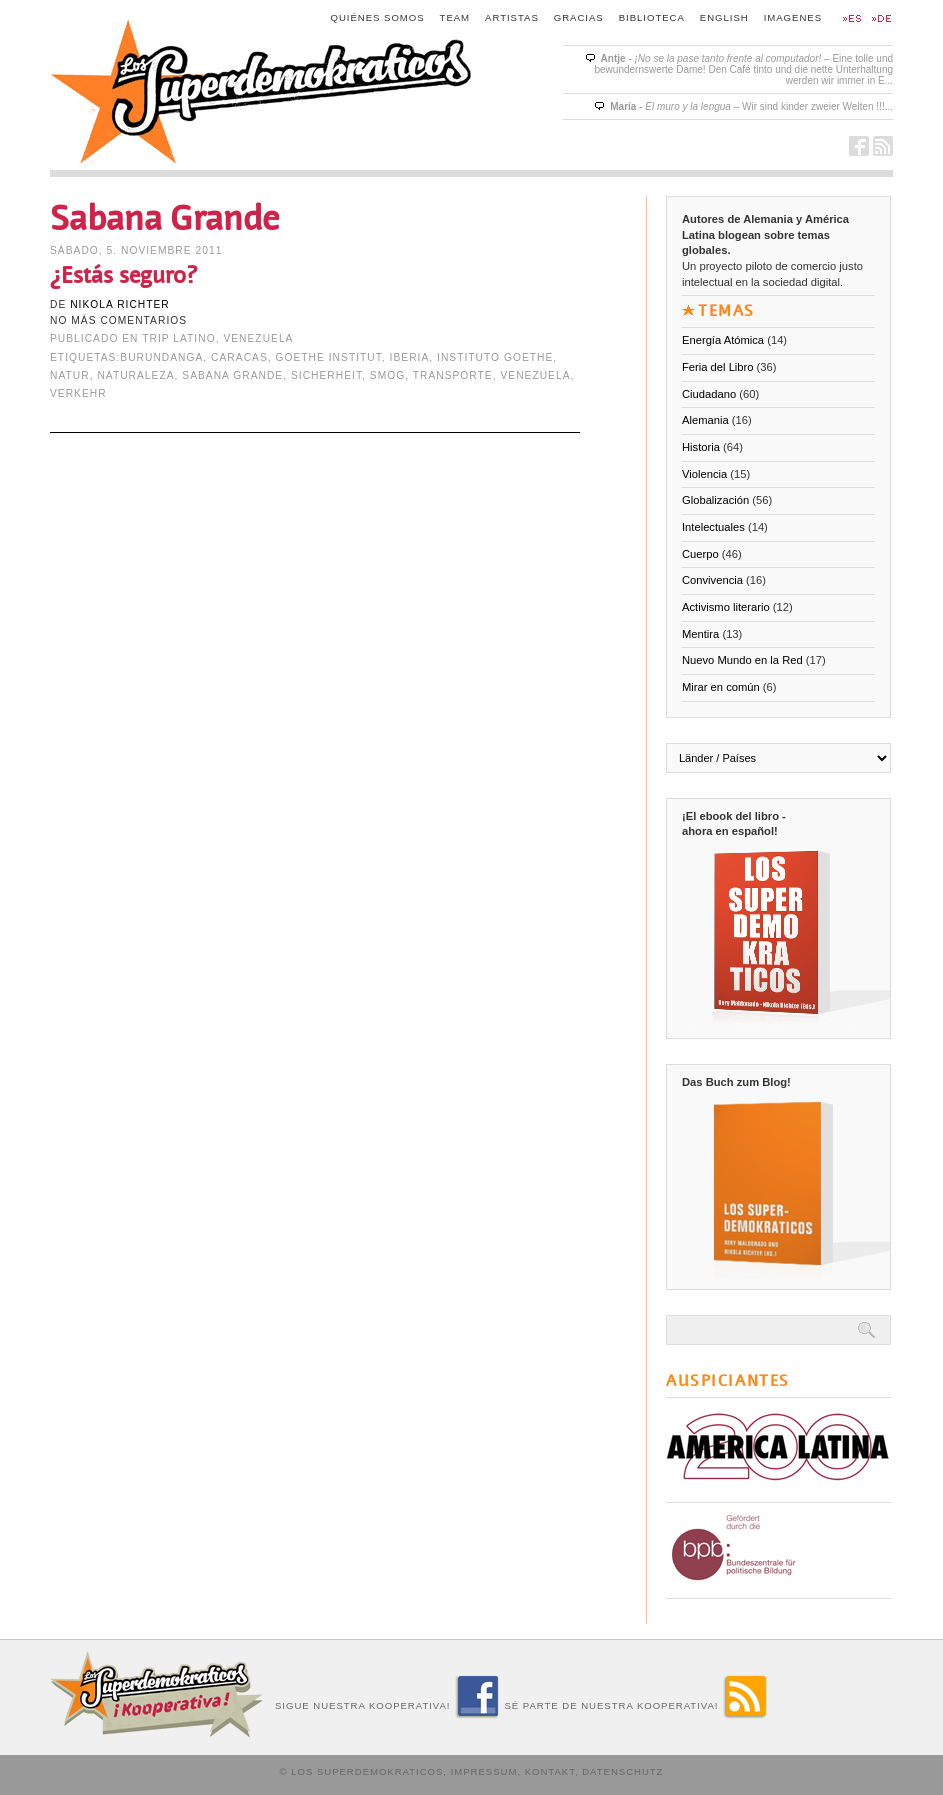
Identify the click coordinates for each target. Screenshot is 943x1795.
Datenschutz (622, 1771)
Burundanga (161, 357)
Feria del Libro (718, 367)
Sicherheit (326, 375)
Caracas (239, 357)
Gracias (579, 17)
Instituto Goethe (495, 357)
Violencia (704, 474)
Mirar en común (721, 687)
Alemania (705, 420)
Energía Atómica (723, 340)
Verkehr (78, 393)
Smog (387, 375)
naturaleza (135, 375)
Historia (701, 447)
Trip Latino (178, 338)
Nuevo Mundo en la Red (742, 660)
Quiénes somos (378, 17)
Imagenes (793, 17)
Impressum (484, 1771)
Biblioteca (652, 17)
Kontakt (550, 1771)
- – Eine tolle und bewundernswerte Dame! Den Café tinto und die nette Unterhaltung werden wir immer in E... (743, 69)
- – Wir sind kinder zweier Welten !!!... (751, 106)
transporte (453, 375)
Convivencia (712, 580)
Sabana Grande (232, 375)
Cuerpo (700, 554)
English (724, 17)
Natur (70, 375)
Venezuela (258, 338)
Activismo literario (726, 607)
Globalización (715, 500)
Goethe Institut (329, 357)
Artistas (512, 17)
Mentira (700, 634)
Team (455, 17)
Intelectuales (713, 527)
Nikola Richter (120, 304)
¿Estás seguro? (123, 275)
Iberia (410, 357)
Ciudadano (709, 394)
